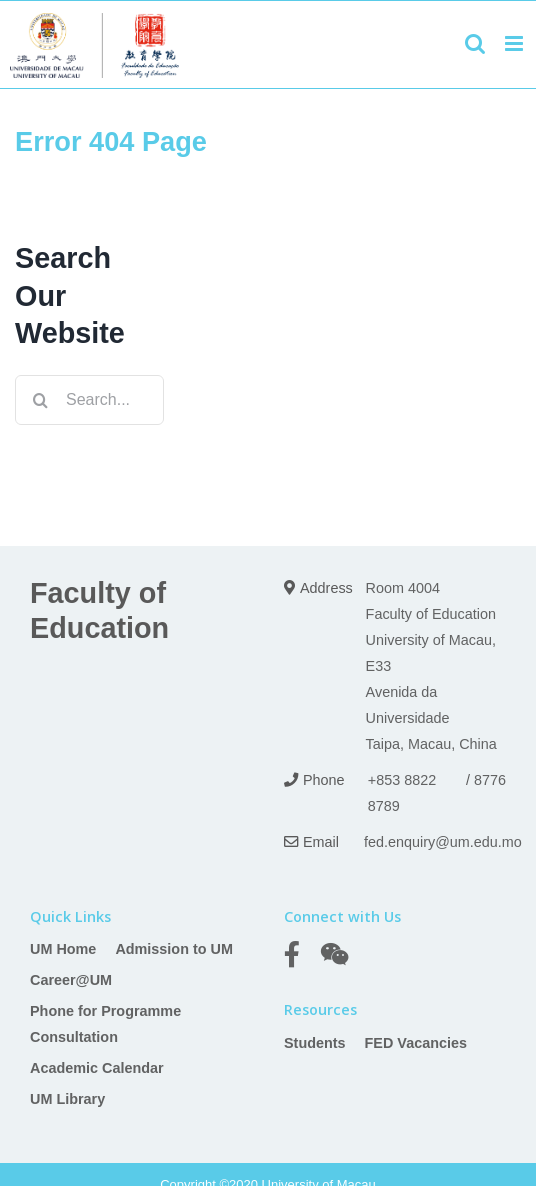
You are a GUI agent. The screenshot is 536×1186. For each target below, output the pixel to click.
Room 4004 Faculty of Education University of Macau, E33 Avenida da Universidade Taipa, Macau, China (431, 666)
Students (315, 1043)
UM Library (67, 1099)
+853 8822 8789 (402, 793)
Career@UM (71, 980)
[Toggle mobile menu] (515, 43)
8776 (490, 780)
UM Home (63, 949)
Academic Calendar (97, 1068)
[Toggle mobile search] (475, 43)
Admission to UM (174, 949)
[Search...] (89, 400)
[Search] (40, 400)
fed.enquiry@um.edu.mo (443, 842)
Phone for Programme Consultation (105, 1024)
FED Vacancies (416, 1043)
